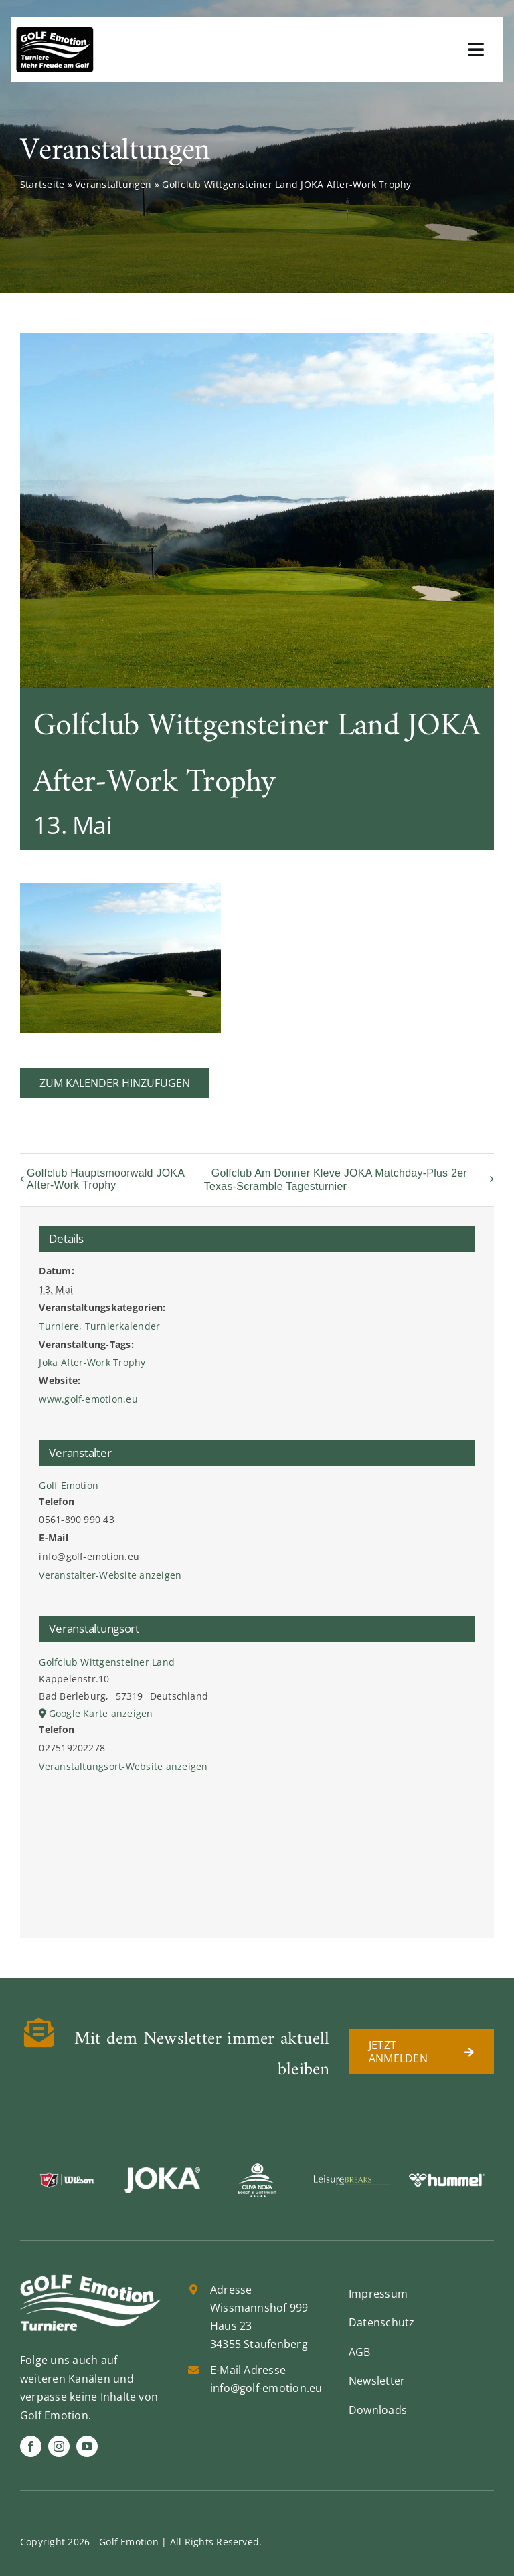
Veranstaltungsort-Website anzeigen (123, 1766)
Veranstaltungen (113, 184)
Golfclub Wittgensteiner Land (107, 1662)
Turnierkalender (123, 1326)
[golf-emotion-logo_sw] (55, 32)
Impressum (378, 2293)
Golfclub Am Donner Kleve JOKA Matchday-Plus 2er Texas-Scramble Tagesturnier (335, 1180)
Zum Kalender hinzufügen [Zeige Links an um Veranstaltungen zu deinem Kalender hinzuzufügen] (114, 1083)
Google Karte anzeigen (101, 1713)
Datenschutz (382, 2322)
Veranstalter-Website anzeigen (110, 1575)
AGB (360, 2352)
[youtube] (87, 2446)
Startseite (42, 184)
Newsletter (377, 2380)
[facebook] (30, 2446)
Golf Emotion (68, 1485)
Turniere (59, 1326)
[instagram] (59, 2446)
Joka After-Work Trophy (92, 1362)
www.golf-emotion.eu (88, 1399)
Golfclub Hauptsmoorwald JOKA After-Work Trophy (105, 1179)
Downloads (378, 2410)
